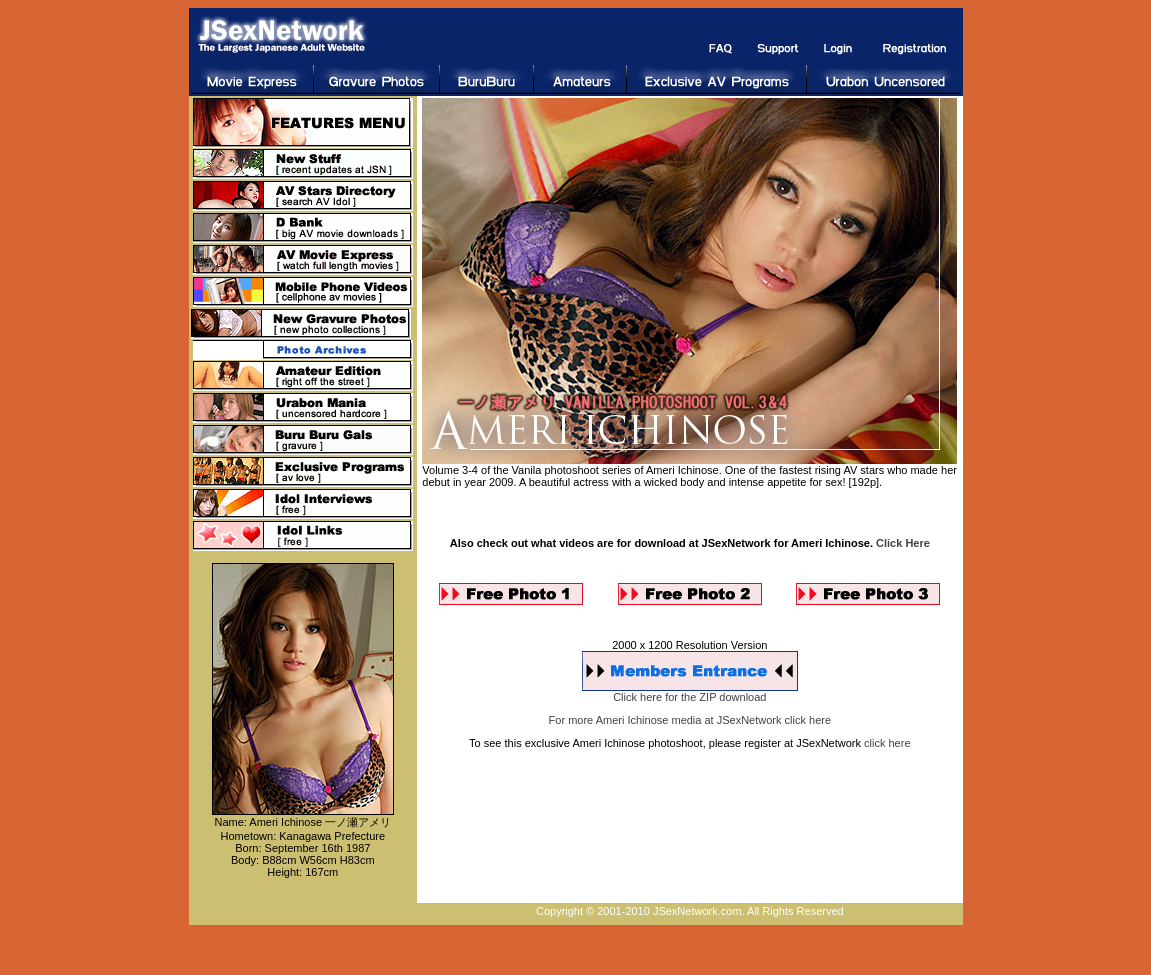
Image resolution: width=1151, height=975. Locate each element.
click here (887, 743)
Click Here (903, 543)
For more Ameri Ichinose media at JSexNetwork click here (690, 720)
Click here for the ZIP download (689, 697)
